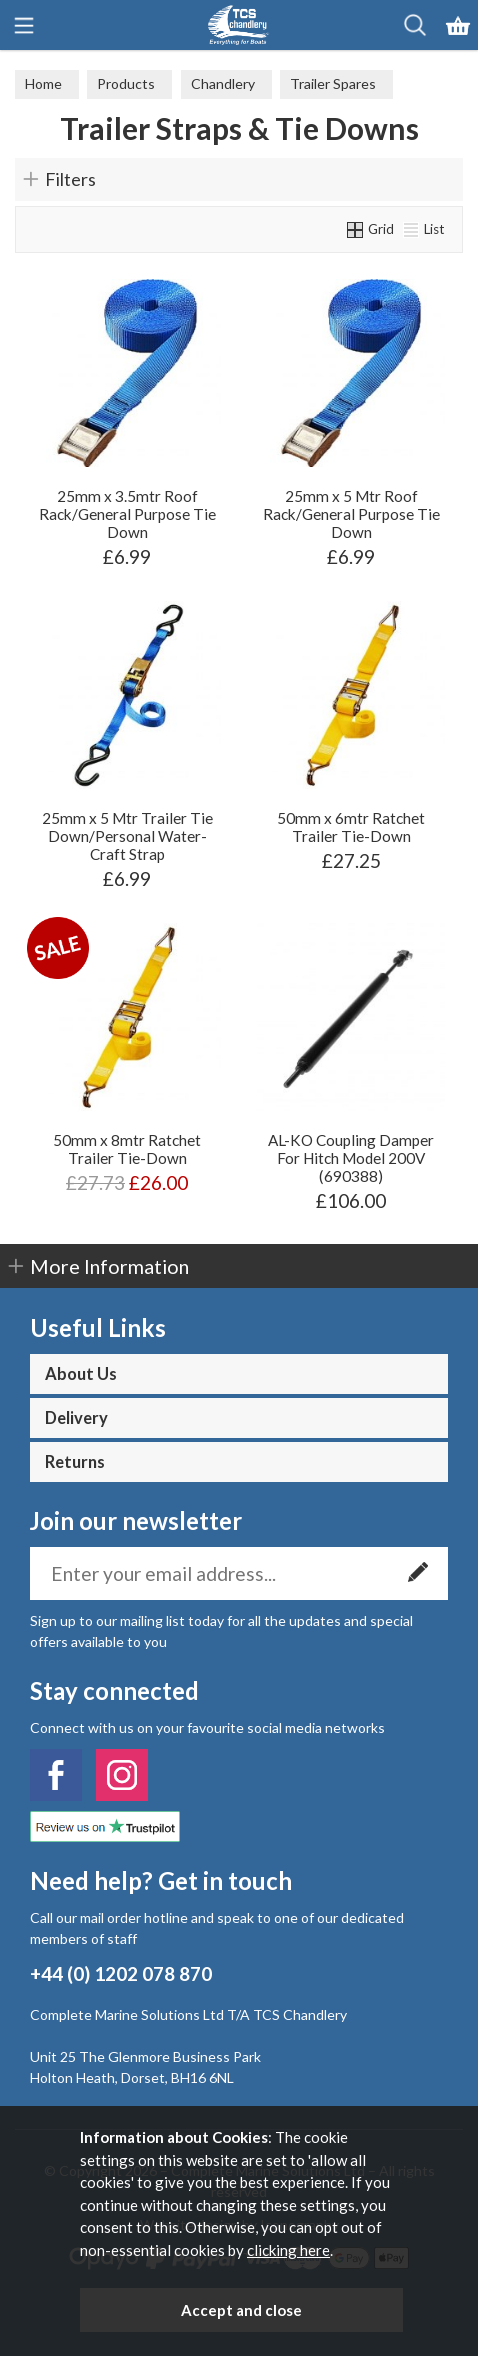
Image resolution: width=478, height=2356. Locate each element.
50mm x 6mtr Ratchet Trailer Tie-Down (351, 827)
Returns (75, 1462)
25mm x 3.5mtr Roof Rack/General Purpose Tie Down (127, 514)
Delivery (76, 1418)
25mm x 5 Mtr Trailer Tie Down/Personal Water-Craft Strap (127, 836)
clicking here (288, 2250)
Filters (70, 179)
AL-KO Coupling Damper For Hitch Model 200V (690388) (351, 1158)
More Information (109, 1266)
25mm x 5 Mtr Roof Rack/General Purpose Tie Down (351, 514)
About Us (81, 1374)
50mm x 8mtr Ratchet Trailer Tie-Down (127, 1149)
